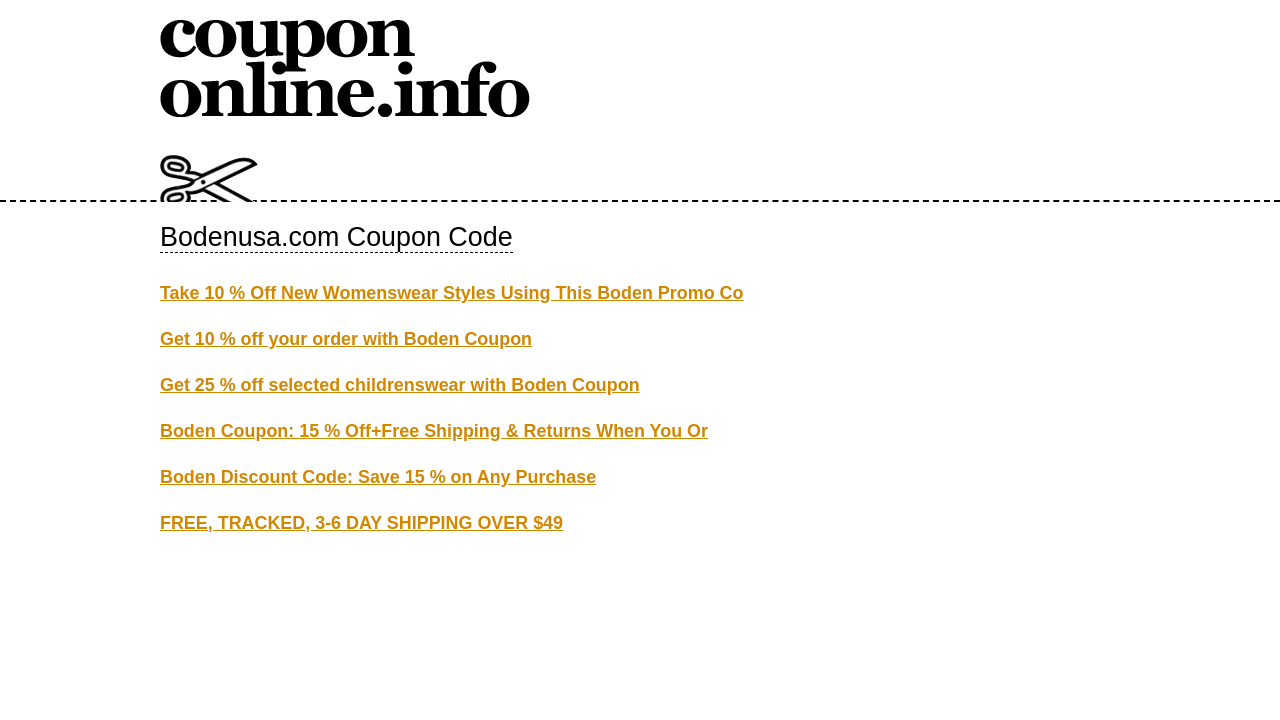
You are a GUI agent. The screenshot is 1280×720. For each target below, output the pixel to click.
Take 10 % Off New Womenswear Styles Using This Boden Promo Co (451, 293)
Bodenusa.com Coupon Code (336, 237)
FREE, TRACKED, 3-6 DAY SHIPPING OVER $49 (361, 523)
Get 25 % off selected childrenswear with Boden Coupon (400, 385)
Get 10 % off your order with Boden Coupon (346, 339)
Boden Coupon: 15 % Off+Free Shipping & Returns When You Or (434, 431)
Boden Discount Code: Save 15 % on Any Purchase (378, 477)
